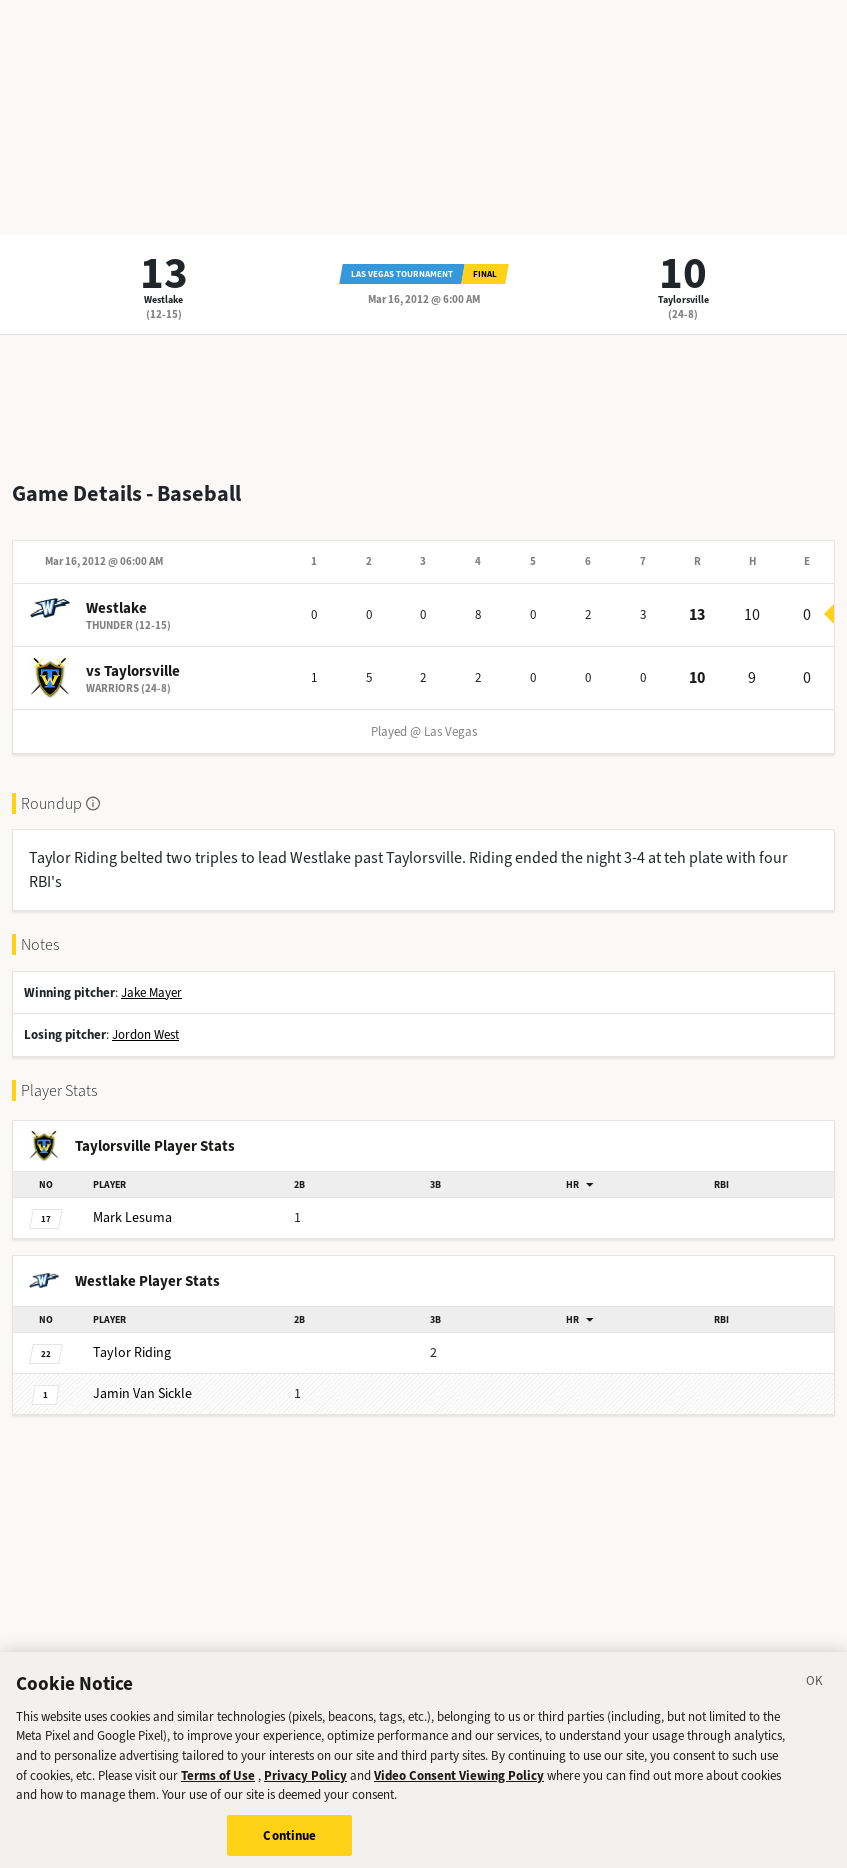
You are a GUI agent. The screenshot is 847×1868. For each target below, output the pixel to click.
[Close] (815, 1694)
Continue (289, 1845)
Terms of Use (218, 1784)
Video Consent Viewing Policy (459, 1784)
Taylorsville (683, 299)
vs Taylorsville (133, 671)
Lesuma (132, 1217)
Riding (132, 1352)
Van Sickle (142, 1393)
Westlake (163, 299)
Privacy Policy (305, 1784)
